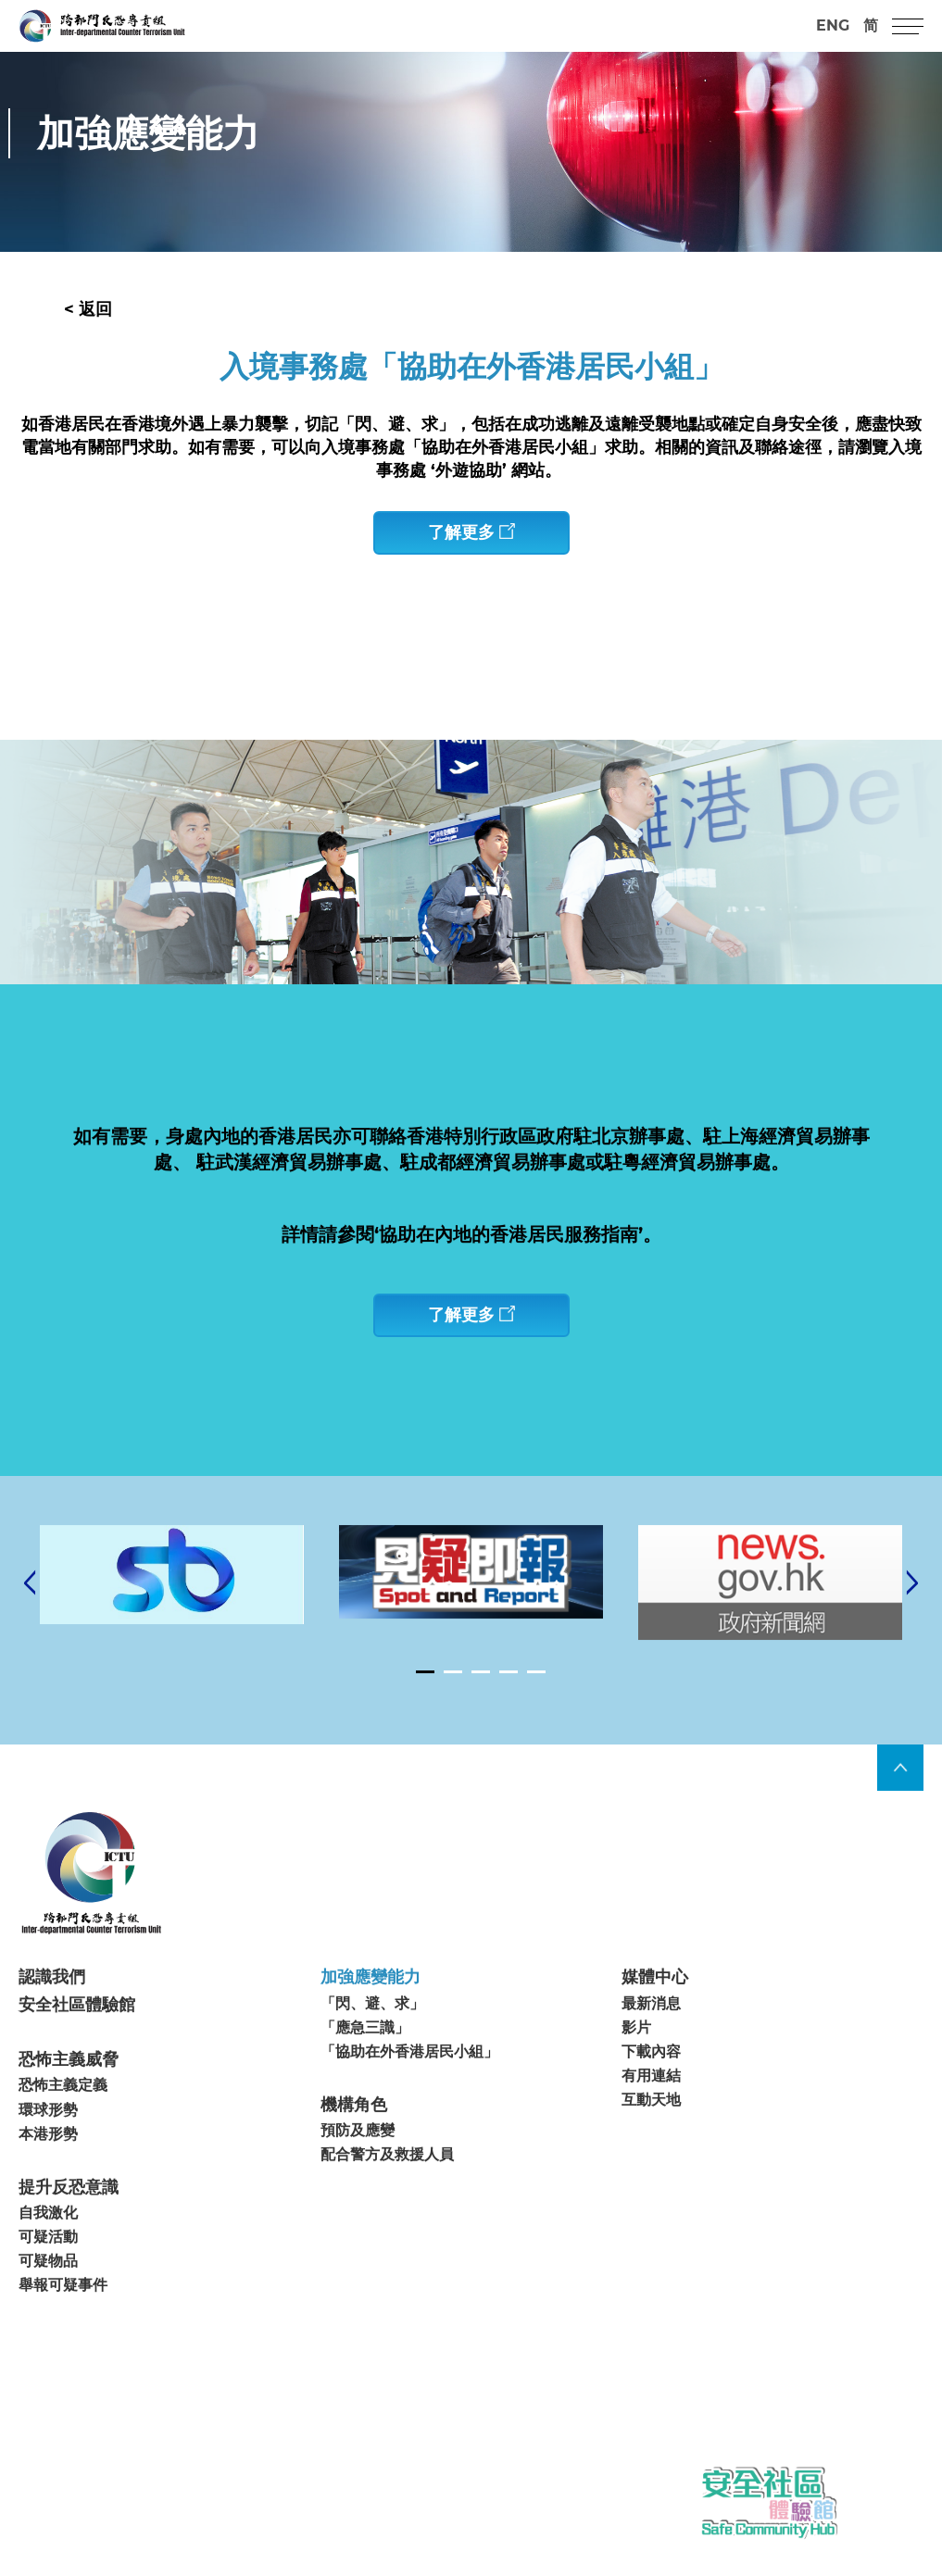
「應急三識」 (364, 2062)
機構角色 (353, 2140)
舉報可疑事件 (63, 2321)
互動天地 (651, 2135)
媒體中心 (655, 2013)
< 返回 (88, 309)
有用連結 (651, 2111)
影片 (636, 2062)
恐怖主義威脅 (69, 2094)
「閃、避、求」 (372, 2038)
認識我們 (52, 2013)
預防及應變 (357, 2166)
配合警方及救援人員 (387, 2190)
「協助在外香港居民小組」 (409, 2086)
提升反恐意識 (69, 2222)
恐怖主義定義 (63, 2121)
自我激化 (48, 2248)
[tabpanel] (471, 1607)
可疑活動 (48, 2272)
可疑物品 (48, 2297)
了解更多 (471, 532)
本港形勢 (48, 2169)
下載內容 (651, 2086)
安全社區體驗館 (77, 2040)
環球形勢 (48, 2145)
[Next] (912, 1618)
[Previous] (29, 1618)
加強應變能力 (370, 2013)
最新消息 (651, 2038)
